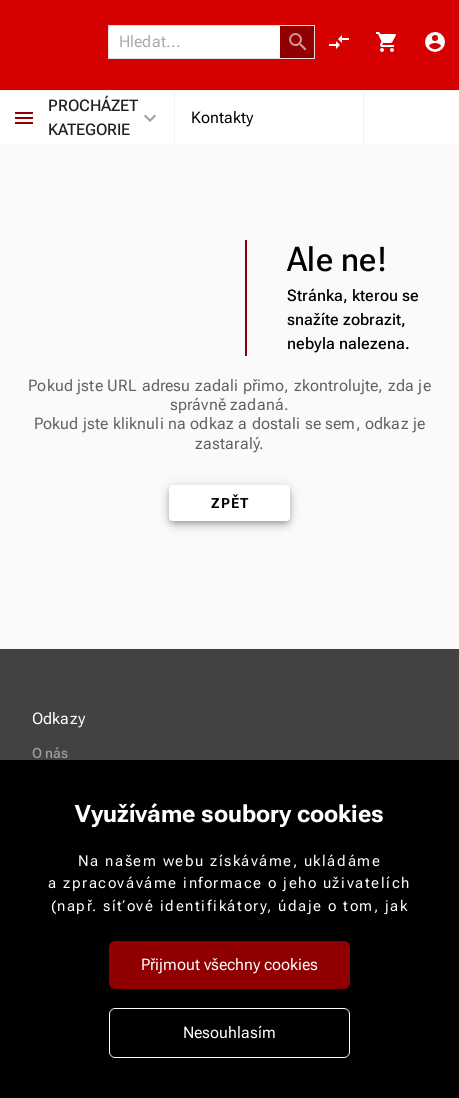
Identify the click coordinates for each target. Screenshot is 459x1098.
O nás (50, 753)
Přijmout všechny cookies (229, 964)
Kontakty (222, 117)
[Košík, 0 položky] (387, 42)
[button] (298, 42)
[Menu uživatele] (435, 42)
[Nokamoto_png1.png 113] (60, 42)
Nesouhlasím (229, 1032)
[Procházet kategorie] (24, 118)
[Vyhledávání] (199, 42)
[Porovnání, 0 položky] (339, 42)
